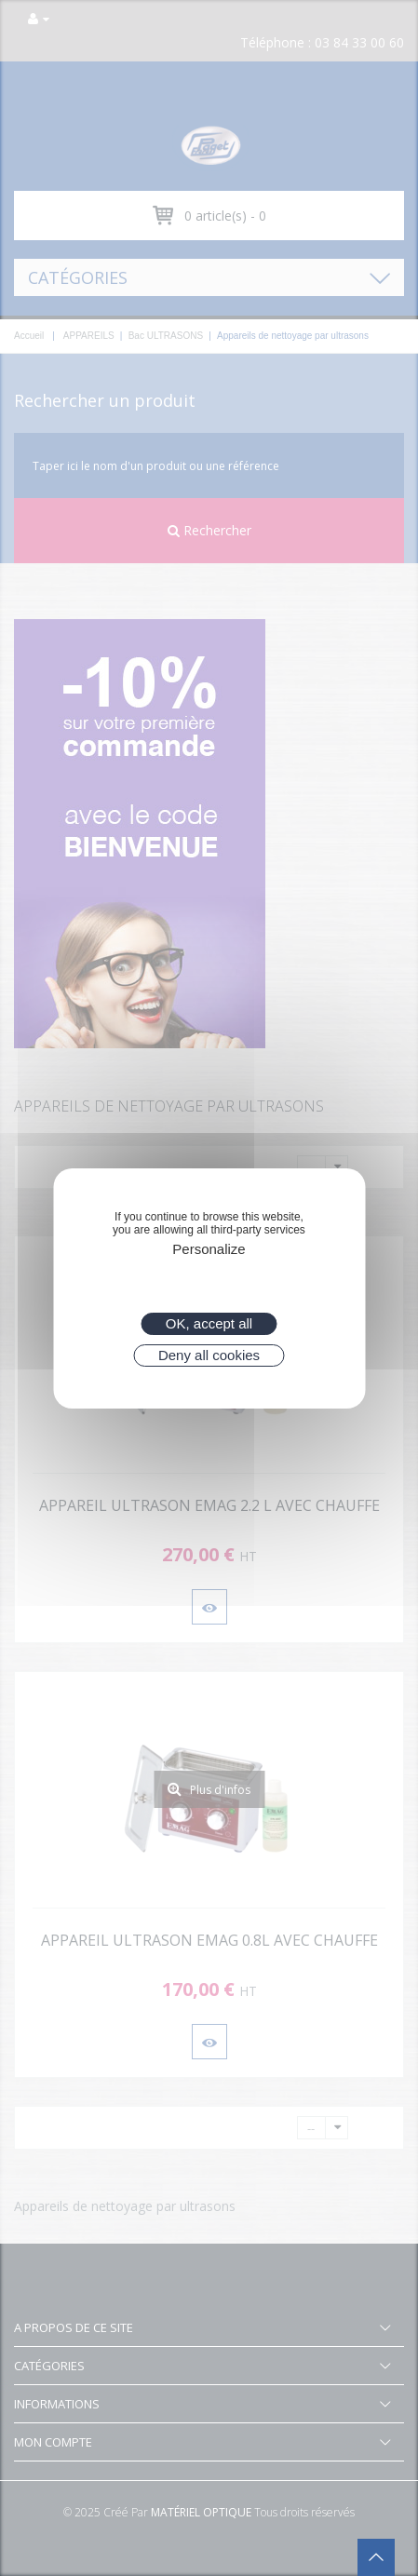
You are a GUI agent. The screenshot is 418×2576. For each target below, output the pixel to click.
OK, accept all (209, 1323)
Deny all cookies (209, 1355)
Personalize (208, 1249)
